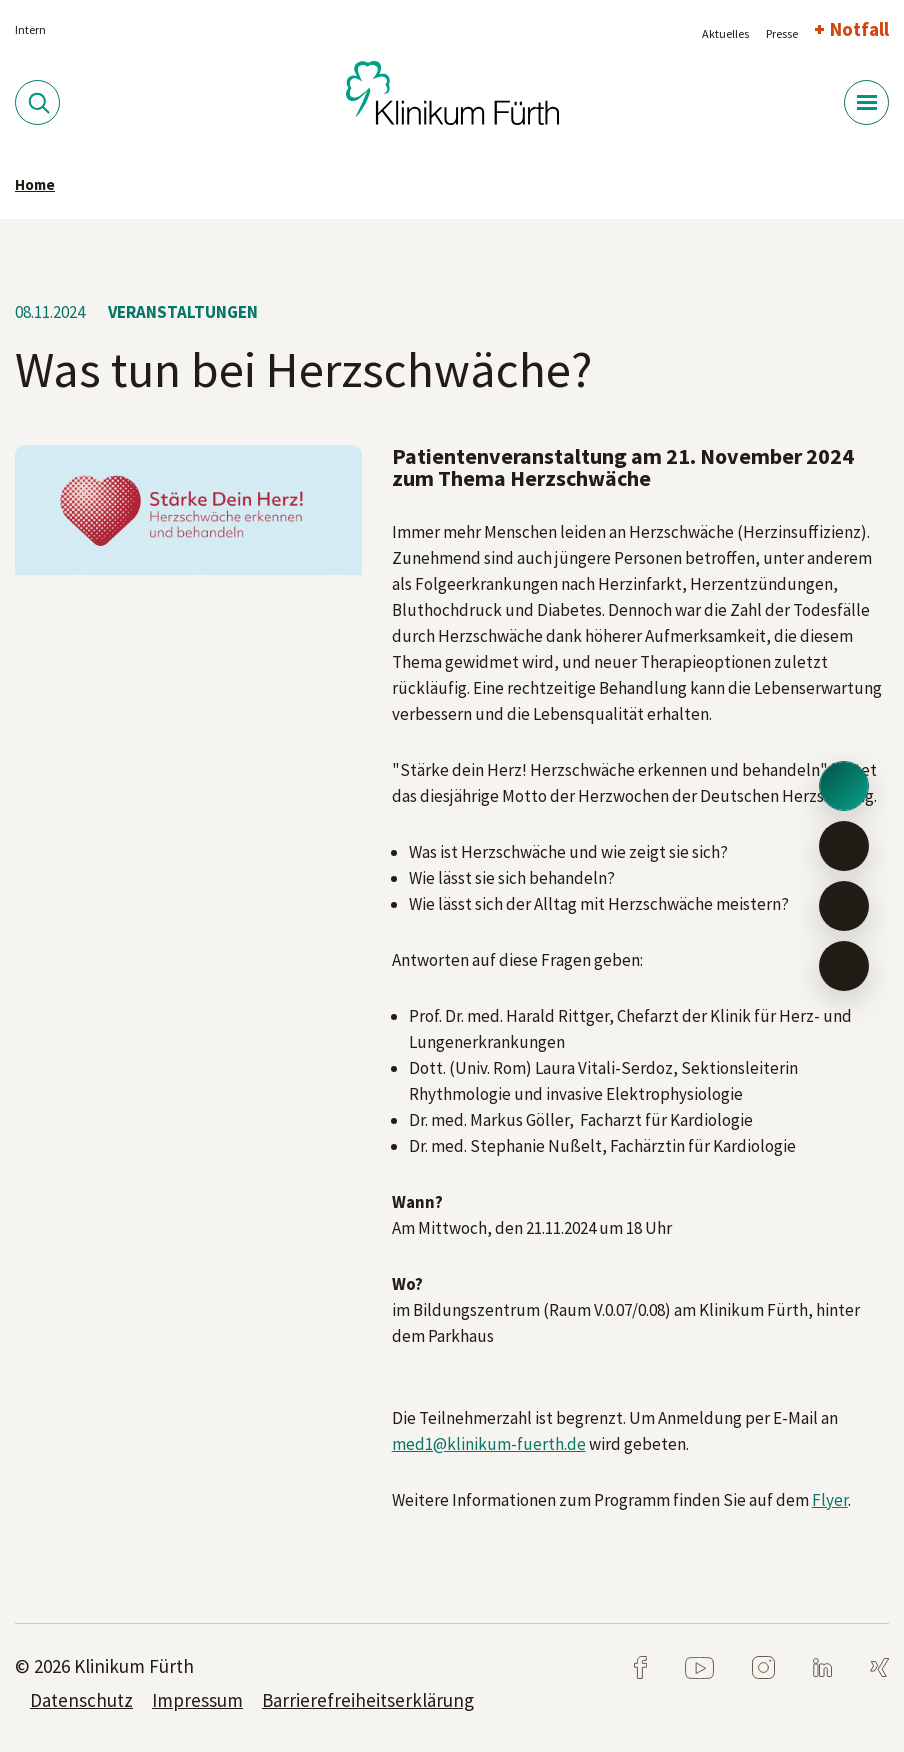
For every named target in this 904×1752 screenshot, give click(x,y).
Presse (782, 33)
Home (35, 184)
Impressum (197, 1700)
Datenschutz (81, 1700)
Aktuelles (725, 33)
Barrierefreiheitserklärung (368, 1700)
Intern (30, 29)
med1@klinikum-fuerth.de (489, 1444)
